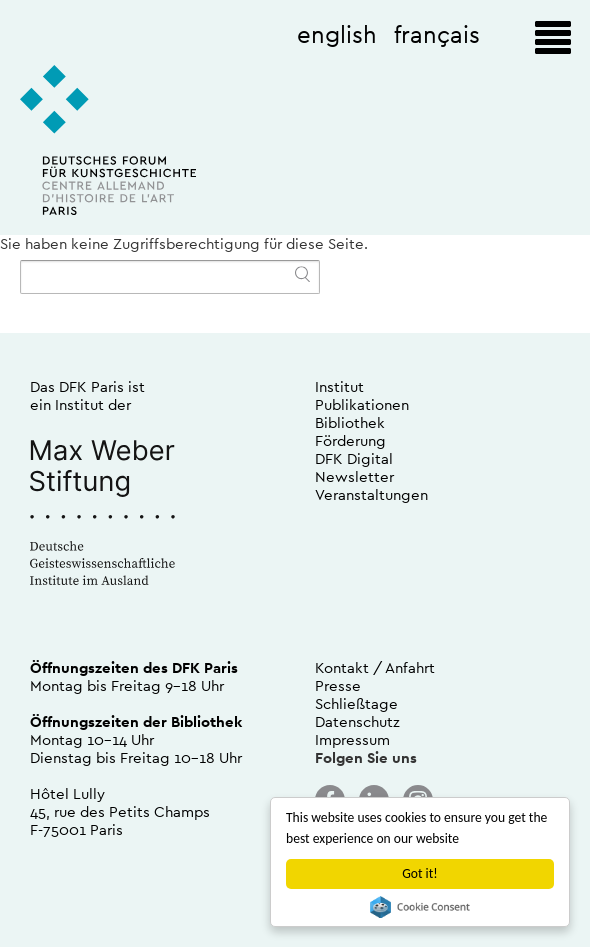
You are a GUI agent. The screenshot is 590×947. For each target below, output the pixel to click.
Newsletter (354, 476)
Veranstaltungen (371, 494)
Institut (339, 386)
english (337, 34)
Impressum (352, 739)
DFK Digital (354, 458)
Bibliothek (350, 422)
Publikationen (362, 404)
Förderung (350, 440)
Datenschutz (357, 721)
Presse (338, 685)
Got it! (419, 873)
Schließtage (356, 703)
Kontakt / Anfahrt (375, 667)
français (437, 34)
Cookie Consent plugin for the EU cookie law (420, 907)
